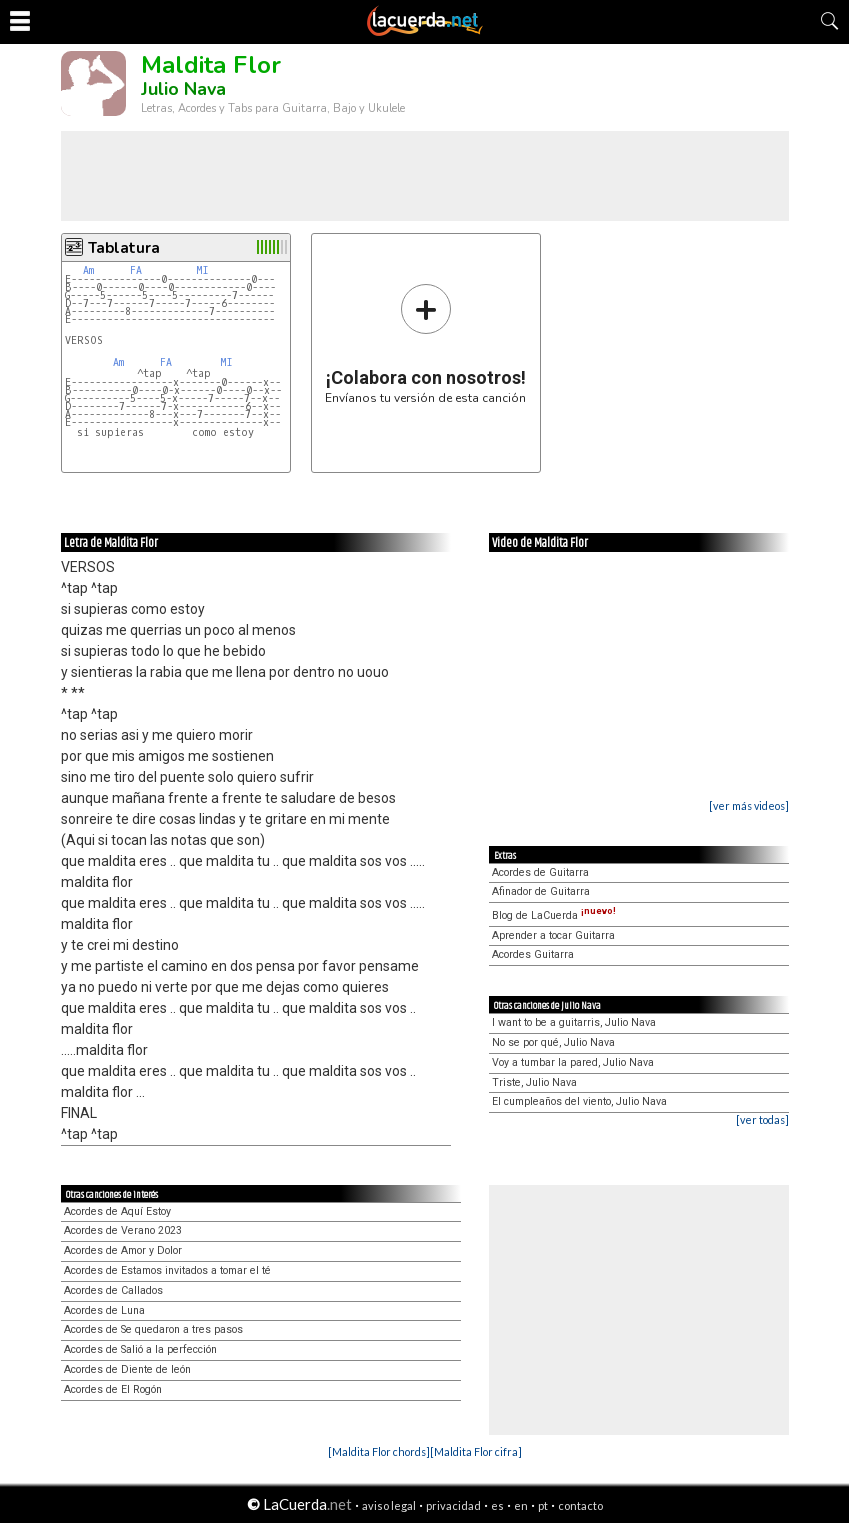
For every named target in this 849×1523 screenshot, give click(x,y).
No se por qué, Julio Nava (553, 1042)
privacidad (453, 1505)
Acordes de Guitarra (540, 872)
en (521, 1505)
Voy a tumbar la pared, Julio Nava (573, 1062)
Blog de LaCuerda (554, 915)
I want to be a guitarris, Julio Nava (574, 1022)
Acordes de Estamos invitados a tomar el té (167, 1270)
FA (136, 270)
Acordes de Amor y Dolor (123, 1250)
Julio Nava (183, 89)
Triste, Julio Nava (534, 1082)
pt (543, 1505)
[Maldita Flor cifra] (476, 1451)
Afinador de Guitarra (541, 891)
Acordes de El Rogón (113, 1389)
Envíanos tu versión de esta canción (425, 343)
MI (202, 270)
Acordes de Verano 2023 (123, 1230)
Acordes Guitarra (533, 954)
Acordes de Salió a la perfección (140, 1349)
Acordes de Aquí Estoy (117, 1211)
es (497, 1505)
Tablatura (124, 248)
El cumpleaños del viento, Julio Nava (579, 1101)
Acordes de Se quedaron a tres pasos (153, 1329)
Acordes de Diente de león (127, 1369)
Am (88, 270)
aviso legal (389, 1505)
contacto (580, 1505)
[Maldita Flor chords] (379, 1451)
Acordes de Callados (113, 1290)
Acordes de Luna (104, 1310)
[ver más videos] (749, 805)
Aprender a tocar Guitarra (553, 935)
